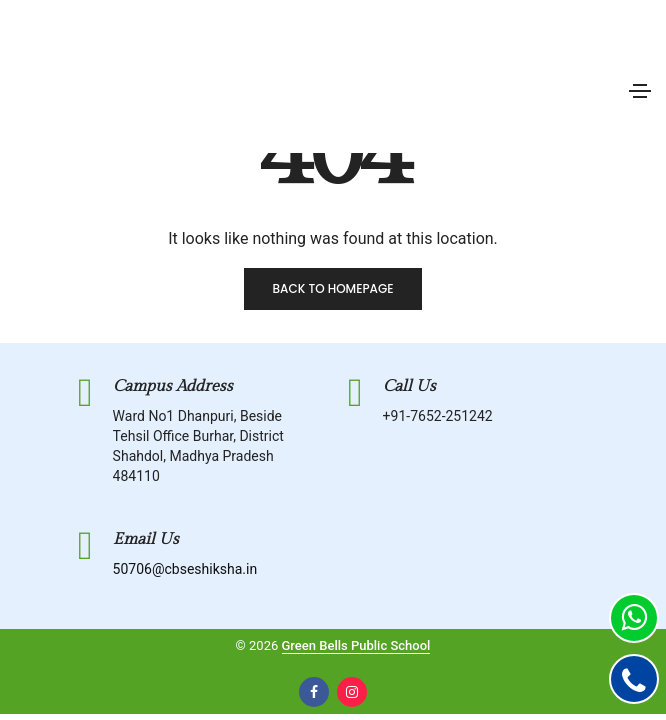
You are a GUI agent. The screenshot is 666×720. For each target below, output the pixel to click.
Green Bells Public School (356, 645)
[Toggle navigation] (640, 91)
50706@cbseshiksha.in (185, 569)
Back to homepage (332, 288)
